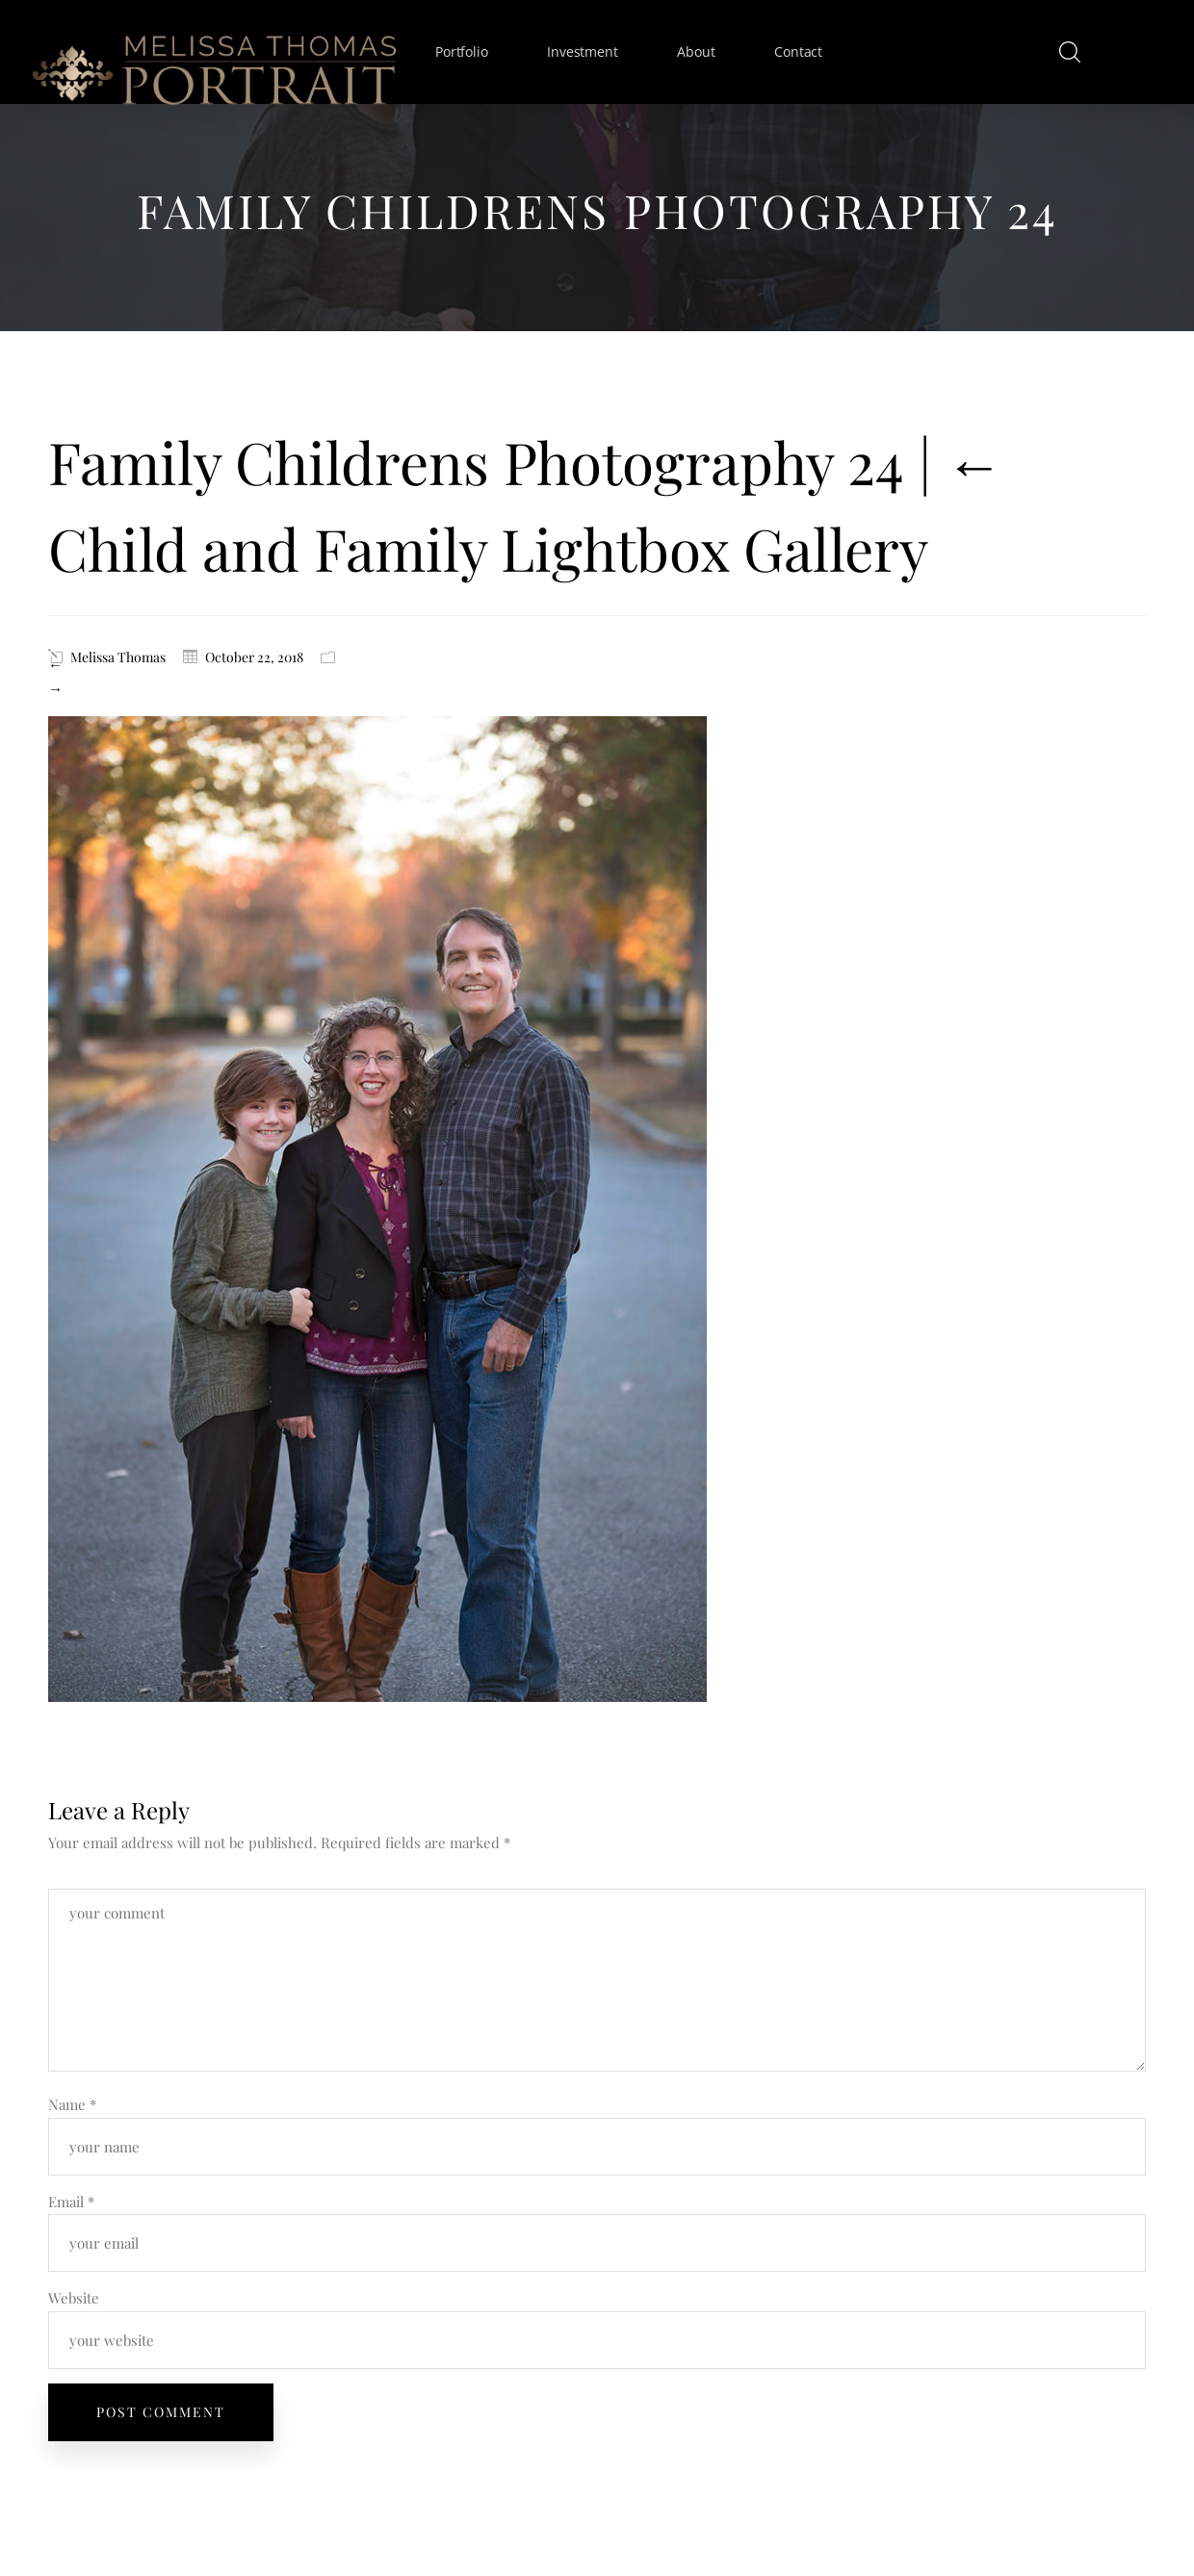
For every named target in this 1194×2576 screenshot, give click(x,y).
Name (72, 2104)
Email (71, 2201)
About (695, 51)
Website (73, 2297)
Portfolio (461, 51)
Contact (798, 51)
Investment (582, 51)
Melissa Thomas (118, 657)
